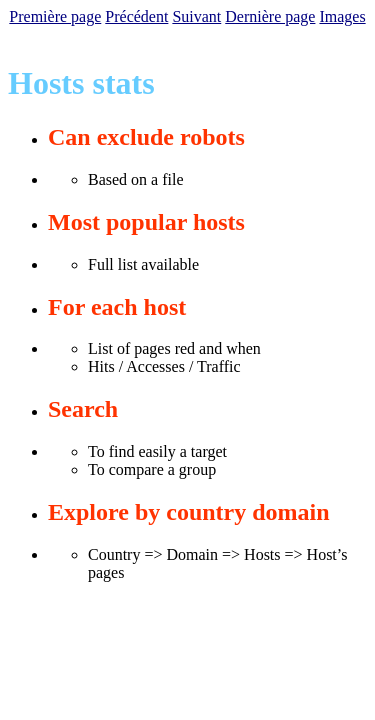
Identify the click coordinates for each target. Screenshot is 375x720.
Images (342, 16)
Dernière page (270, 16)
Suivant (196, 16)
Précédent (136, 16)
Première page (55, 16)
